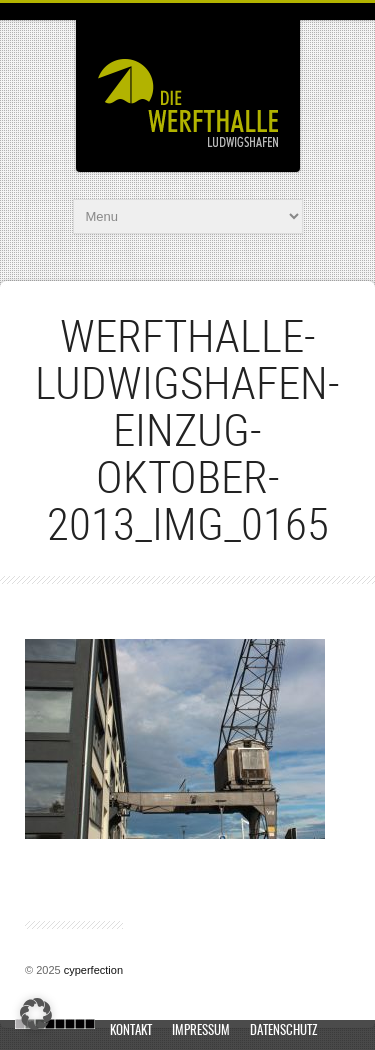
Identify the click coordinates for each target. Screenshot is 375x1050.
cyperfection (93, 970)
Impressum (201, 1031)
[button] (36, 1014)
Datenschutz (283, 1031)
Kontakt (131, 1031)
